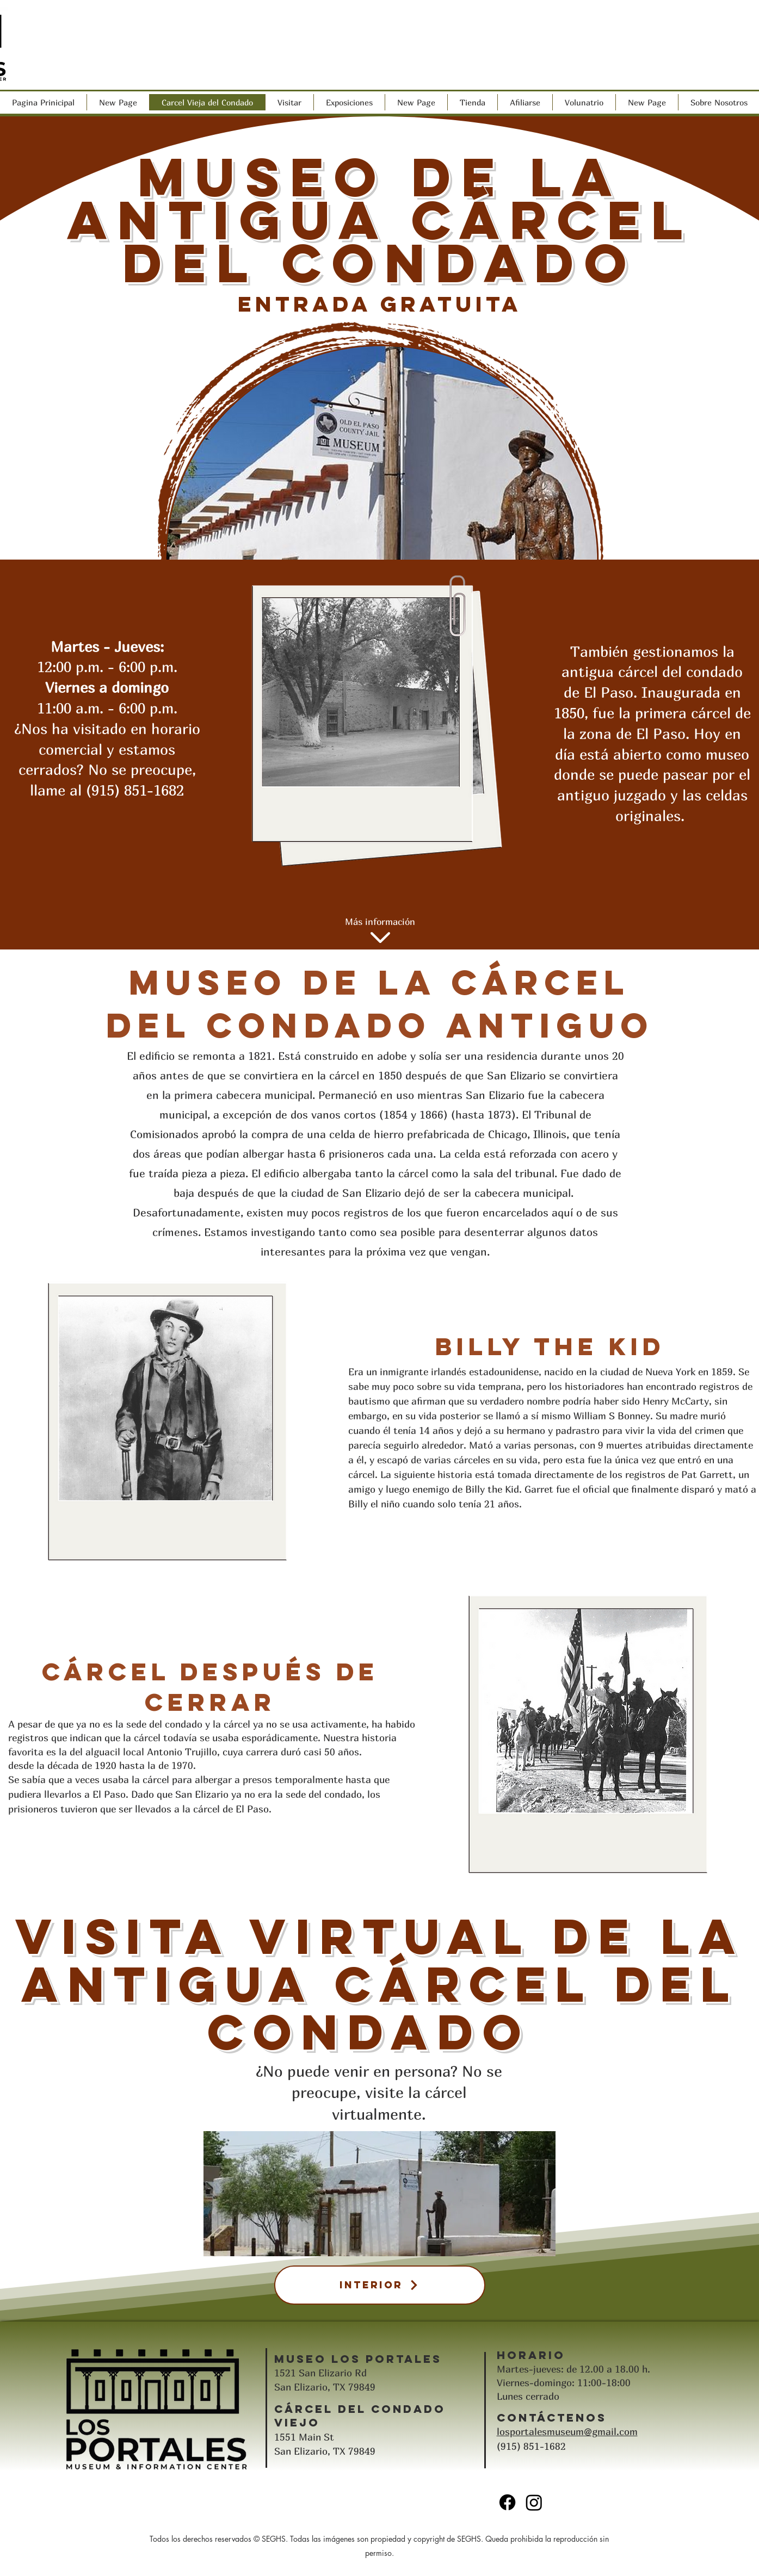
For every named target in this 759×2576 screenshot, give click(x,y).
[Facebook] (507, 2502)
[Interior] (379, 2285)
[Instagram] (534, 2502)
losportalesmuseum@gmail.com (567, 2431)
